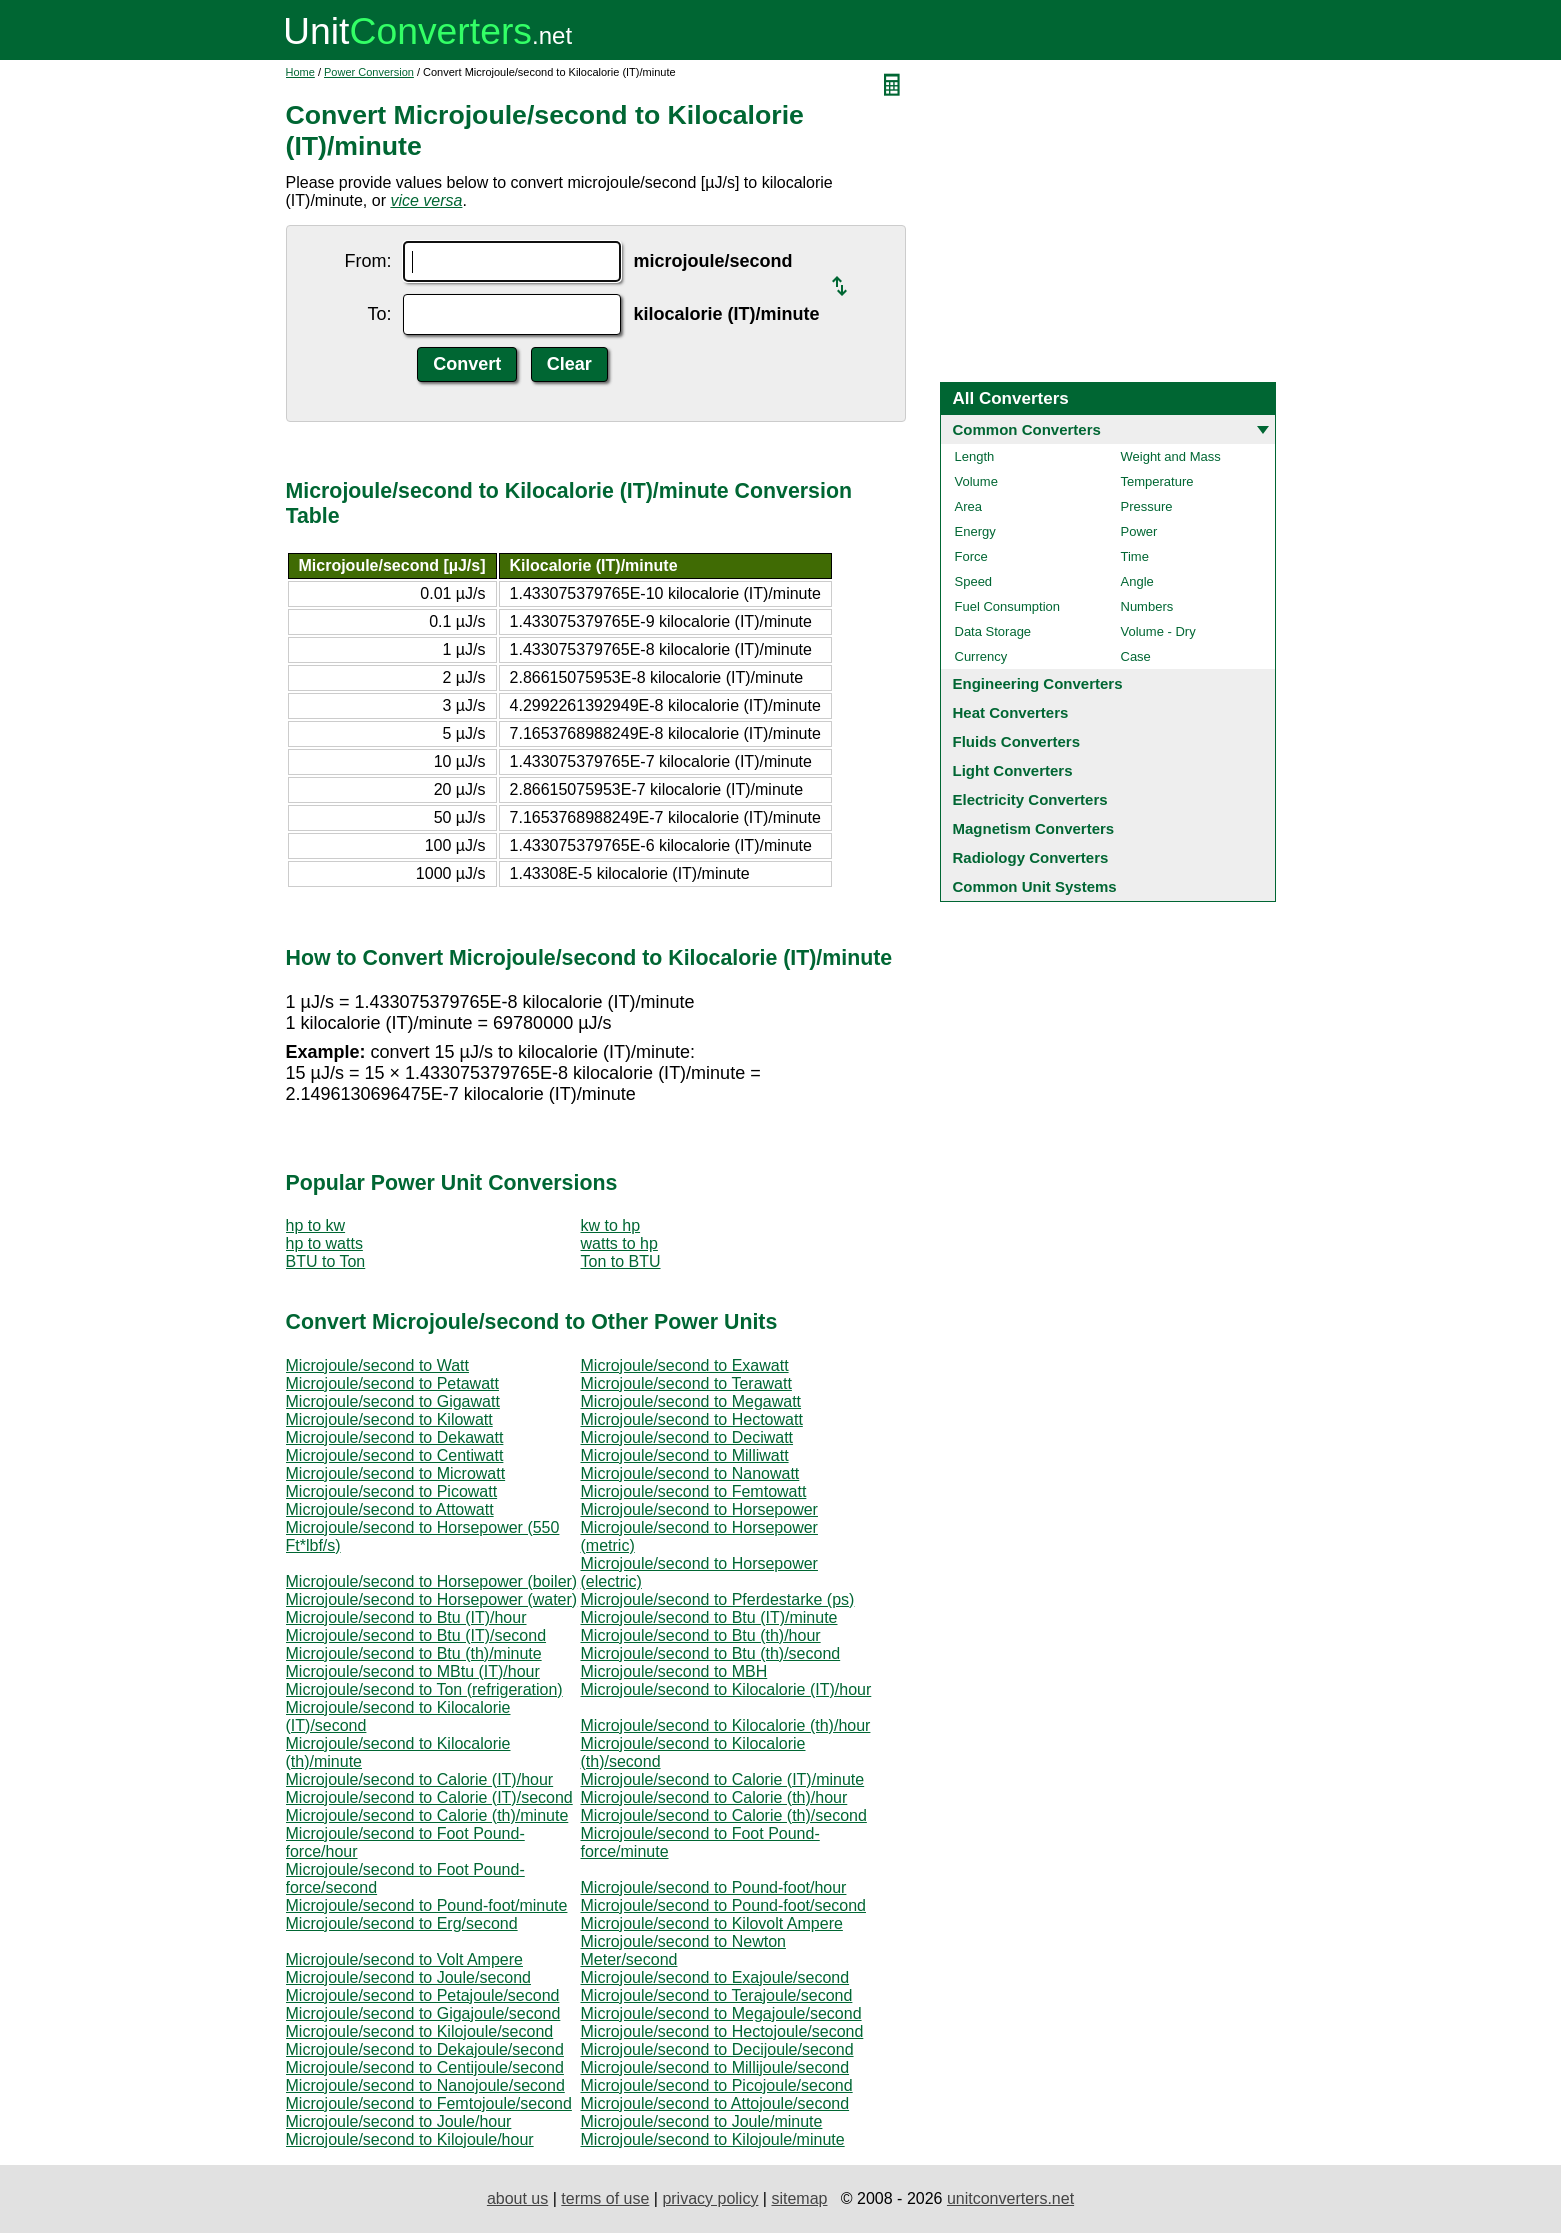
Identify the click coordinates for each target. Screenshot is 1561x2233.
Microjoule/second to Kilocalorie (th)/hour (726, 1725)
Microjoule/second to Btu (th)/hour (701, 1635)
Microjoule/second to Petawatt (392, 1383)
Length (975, 456)
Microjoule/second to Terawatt (686, 1383)
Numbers (1147, 606)
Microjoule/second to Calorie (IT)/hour (420, 1779)
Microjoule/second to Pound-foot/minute (427, 1905)
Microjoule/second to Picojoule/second (717, 2085)
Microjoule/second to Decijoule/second (717, 2049)
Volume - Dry (1158, 631)
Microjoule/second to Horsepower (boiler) (432, 1581)
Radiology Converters (1031, 857)
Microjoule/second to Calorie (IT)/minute (723, 1779)
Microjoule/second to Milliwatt (685, 1455)
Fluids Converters (1017, 741)
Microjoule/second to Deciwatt (687, 1437)
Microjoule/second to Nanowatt (690, 1473)
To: (379, 314)
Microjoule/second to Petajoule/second (423, 1995)
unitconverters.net (1010, 2198)
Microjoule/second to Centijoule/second (425, 2067)
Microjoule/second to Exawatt (685, 1365)
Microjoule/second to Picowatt (392, 1491)
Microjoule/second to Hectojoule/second (722, 2031)
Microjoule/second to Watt (377, 1365)
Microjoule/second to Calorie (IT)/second (429, 1797)
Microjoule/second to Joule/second (408, 1977)
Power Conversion (369, 72)
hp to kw (316, 1225)
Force (971, 556)
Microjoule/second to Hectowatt (692, 1419)
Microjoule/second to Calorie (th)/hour (714, 1797)
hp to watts (324, 1243)
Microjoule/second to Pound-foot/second (724, 1905)
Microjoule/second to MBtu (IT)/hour (413, 1671)
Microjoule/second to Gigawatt (393, 1401)
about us (517, 2198)
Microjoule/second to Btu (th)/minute (414, 1653)
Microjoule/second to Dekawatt (395, 1437)
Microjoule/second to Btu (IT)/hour (406, 1617)
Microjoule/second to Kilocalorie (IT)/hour (726, 1689)
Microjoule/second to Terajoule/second (717, 1995)
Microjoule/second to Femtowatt (694, 1491)
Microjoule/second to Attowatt (390, 1509)
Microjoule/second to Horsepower (699, 1509)
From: (367, 261)
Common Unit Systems (1035, 886)
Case (1136, 656)
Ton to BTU (621, 1261)
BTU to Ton (326, 1261)
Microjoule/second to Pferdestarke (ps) (718, 1599)
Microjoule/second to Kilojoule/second (420, 2031)
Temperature (1157, 481)
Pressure (1147, 506)
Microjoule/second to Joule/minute (702, 2121)
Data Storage (993, 631)
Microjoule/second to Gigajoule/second (423, 2013)
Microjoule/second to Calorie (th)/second (724, 1815)
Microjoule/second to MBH (674, 1671)
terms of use (605, 2198)
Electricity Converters (1030, 799)
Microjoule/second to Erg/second (402, 1923)
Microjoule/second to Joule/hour (399, 2121)
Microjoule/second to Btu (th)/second (711, 1653)
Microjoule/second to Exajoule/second (715, 1977)
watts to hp (619, 1243)
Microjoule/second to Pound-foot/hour (714, 1887)
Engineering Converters (1038, 683)
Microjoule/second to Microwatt (396, 1473)
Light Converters (1013, 770)
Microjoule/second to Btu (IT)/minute (709, 1617)
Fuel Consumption (1008, 606)
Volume (976, 481)
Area (968, 506)
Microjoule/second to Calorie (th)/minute (427, 1815)
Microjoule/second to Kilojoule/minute (713, 2139)
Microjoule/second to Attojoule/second (715, 2103)
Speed (974, 581)
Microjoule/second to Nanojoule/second (425, 2085)
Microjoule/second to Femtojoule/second (429, 2103)
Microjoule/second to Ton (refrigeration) (424, 1689)
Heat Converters (1011, 712)
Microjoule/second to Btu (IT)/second (416, 1635)
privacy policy (710, 2198)
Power (1139, 531)
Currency (981, 656)
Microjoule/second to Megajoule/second (721, 2013)
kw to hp (611, 1225)
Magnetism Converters (1034, 828)
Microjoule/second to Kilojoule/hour (410, 2139)
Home (300, 72)
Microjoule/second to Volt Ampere (404, 1959)
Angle (1137, 581)
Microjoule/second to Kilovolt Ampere (712, 1923)
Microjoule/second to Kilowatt (389, 1419)
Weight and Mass (1171, 456)
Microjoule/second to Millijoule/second (715, 2067)
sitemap (799, 2198)
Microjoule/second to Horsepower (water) (432, 1599)
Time (1135, 556)
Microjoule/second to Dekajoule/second (425, 2049)
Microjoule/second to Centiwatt (395, 1455)
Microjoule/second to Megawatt (691, 1401)
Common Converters (1027, 429)
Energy (975, 531)
